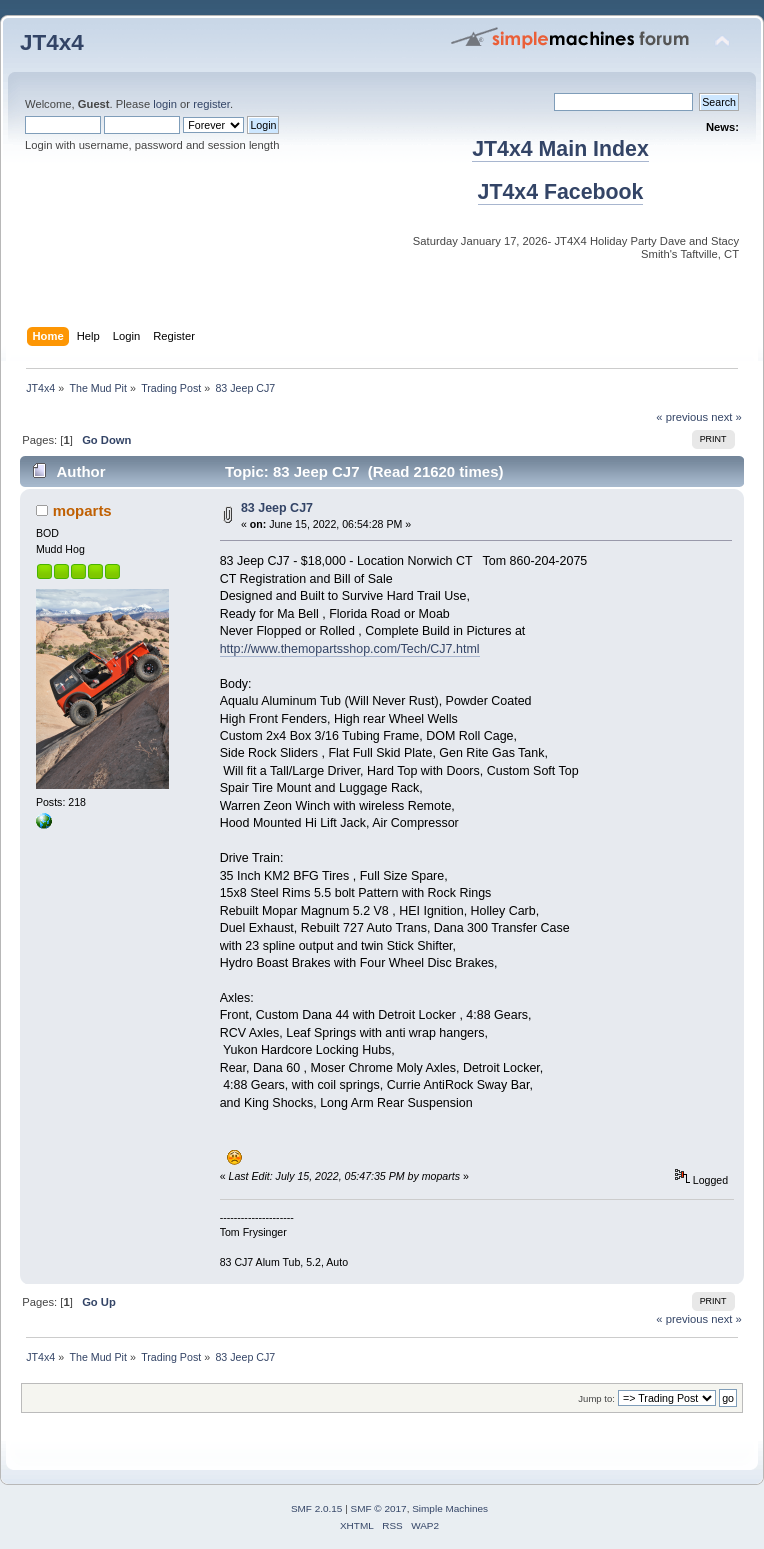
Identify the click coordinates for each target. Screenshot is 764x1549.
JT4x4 (52, 42)
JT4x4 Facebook (561, 192)
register (211, 104)
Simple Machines (450, 1508)
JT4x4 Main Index (560, 149)
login (165, 104)
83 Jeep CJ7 (277, 508)
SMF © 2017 (379, 1508)
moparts (82, 510)
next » (726, 417)
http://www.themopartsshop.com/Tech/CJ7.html (350, 649)
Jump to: (596, 1398)
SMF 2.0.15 (317, 1508)
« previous (682, 417)
